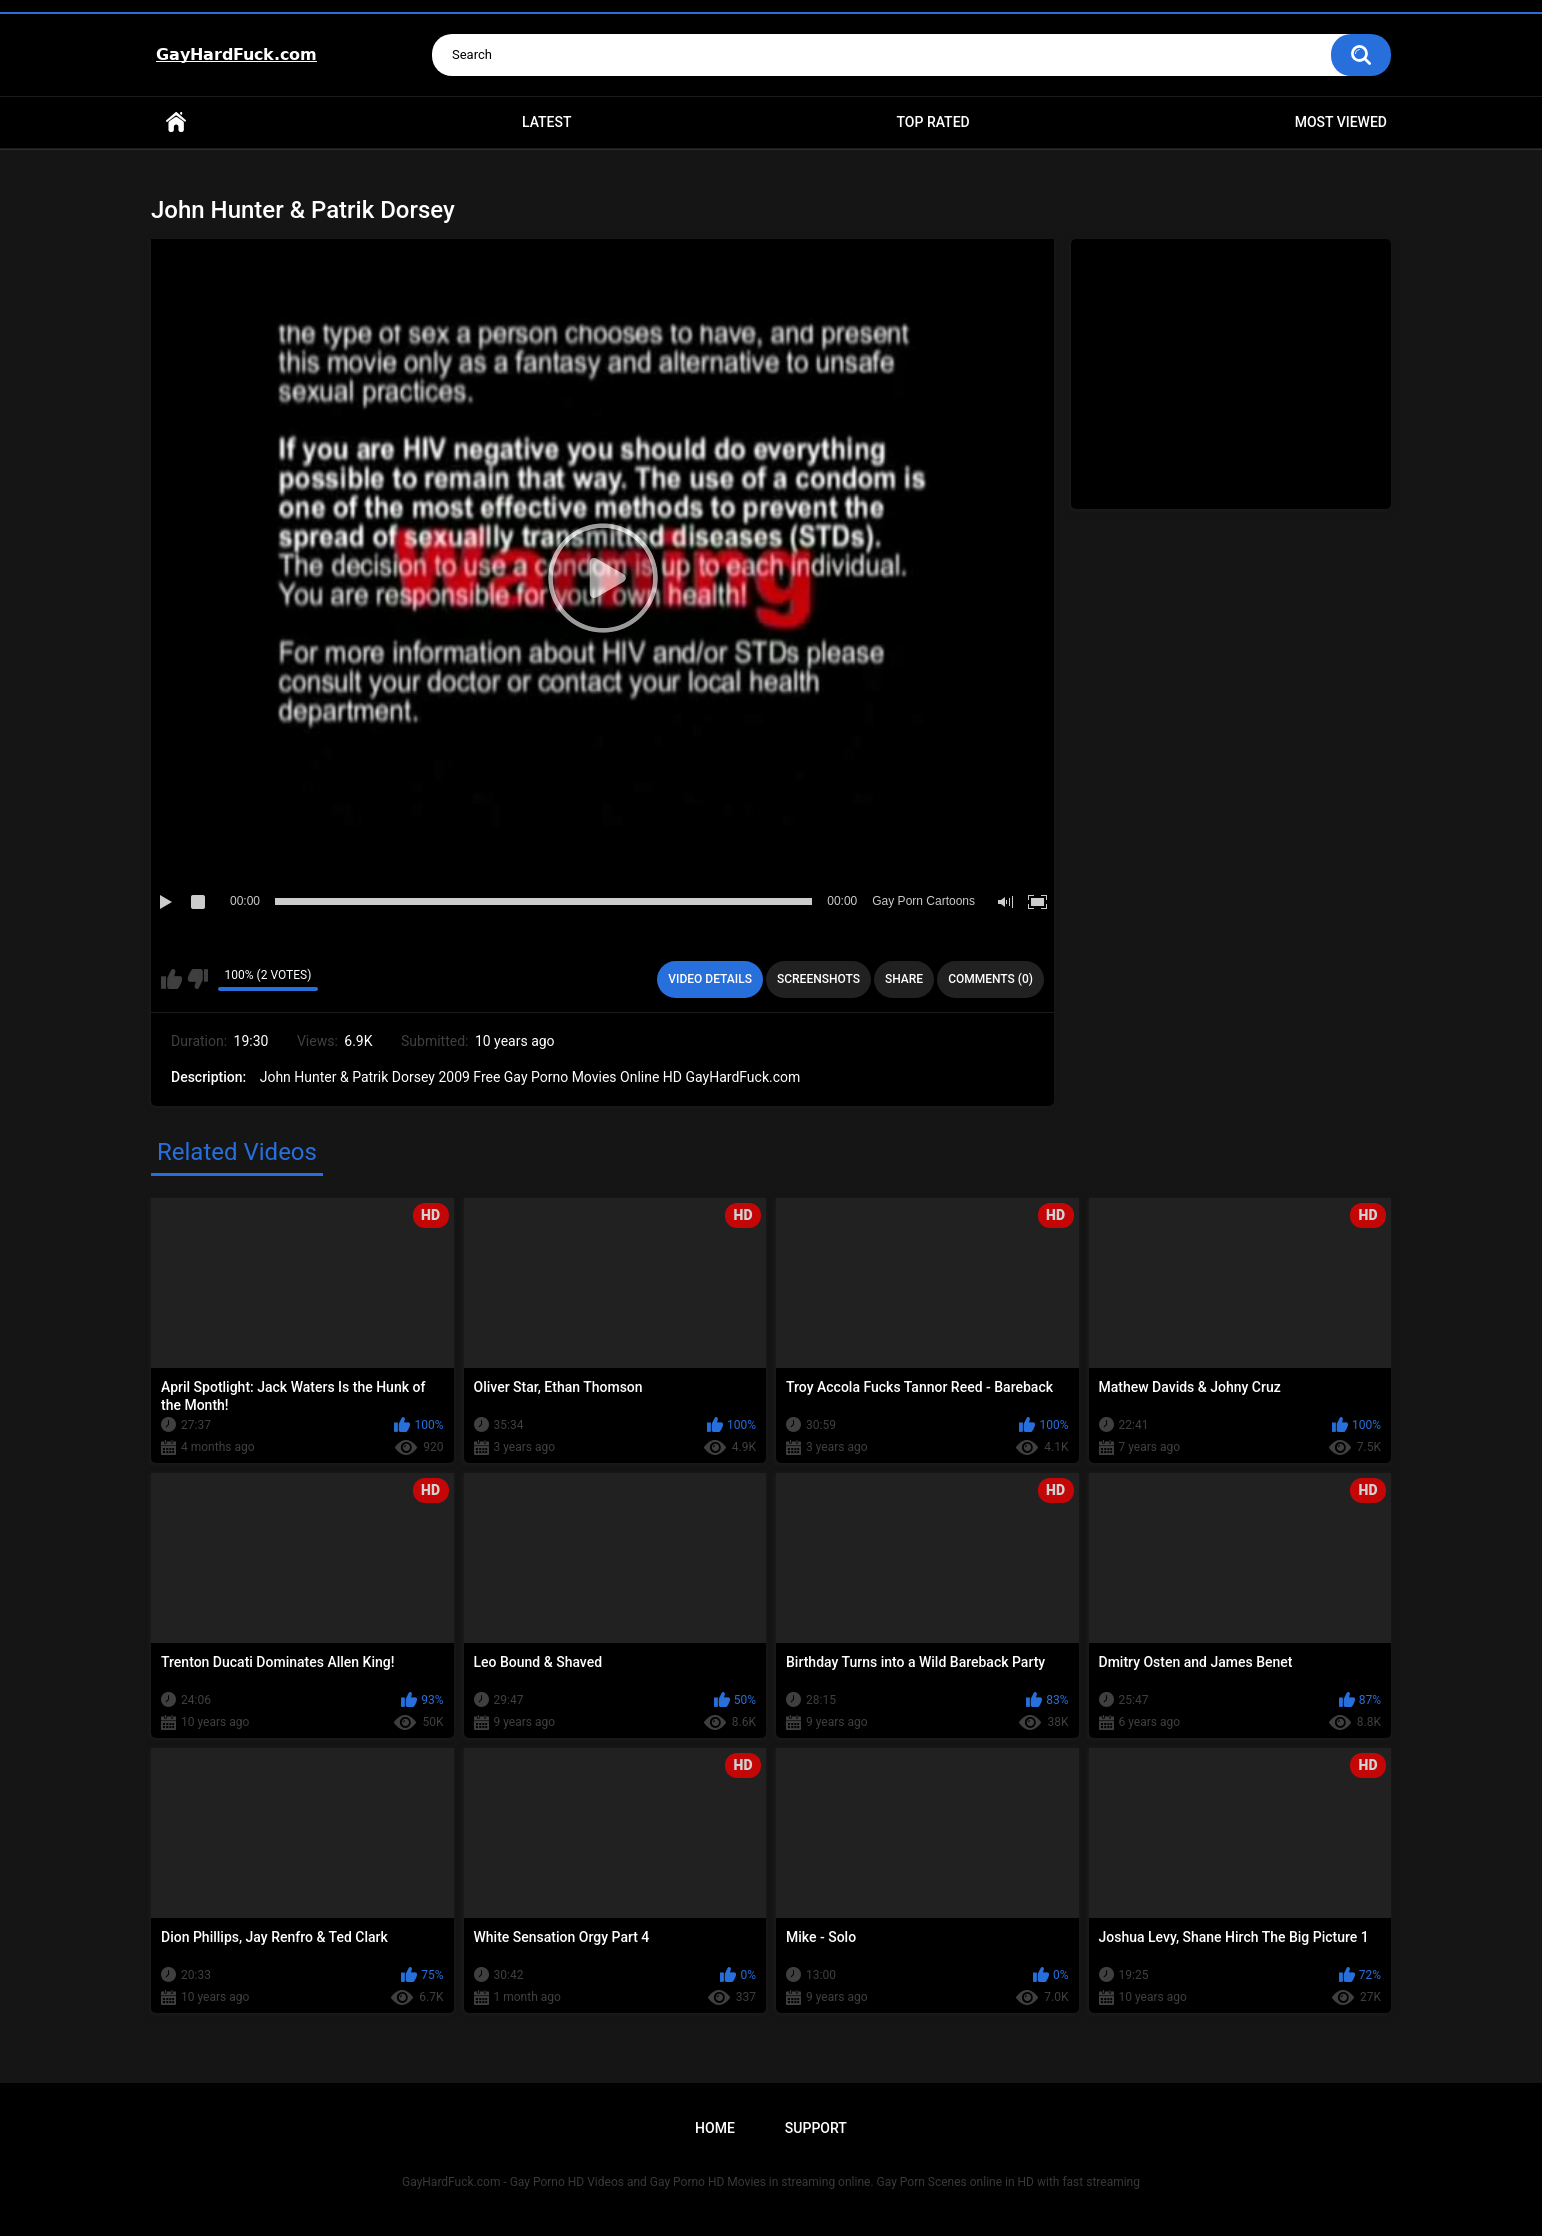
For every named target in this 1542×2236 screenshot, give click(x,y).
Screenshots (818, 979)
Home (176, 122)
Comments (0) (990, 979)
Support (816, 2128)
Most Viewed (1341, 122)
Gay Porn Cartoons (923, 901)
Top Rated (932, 122)
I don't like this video (197, 979)
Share (904, 979)
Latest (547, 122)
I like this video (171, 979)
